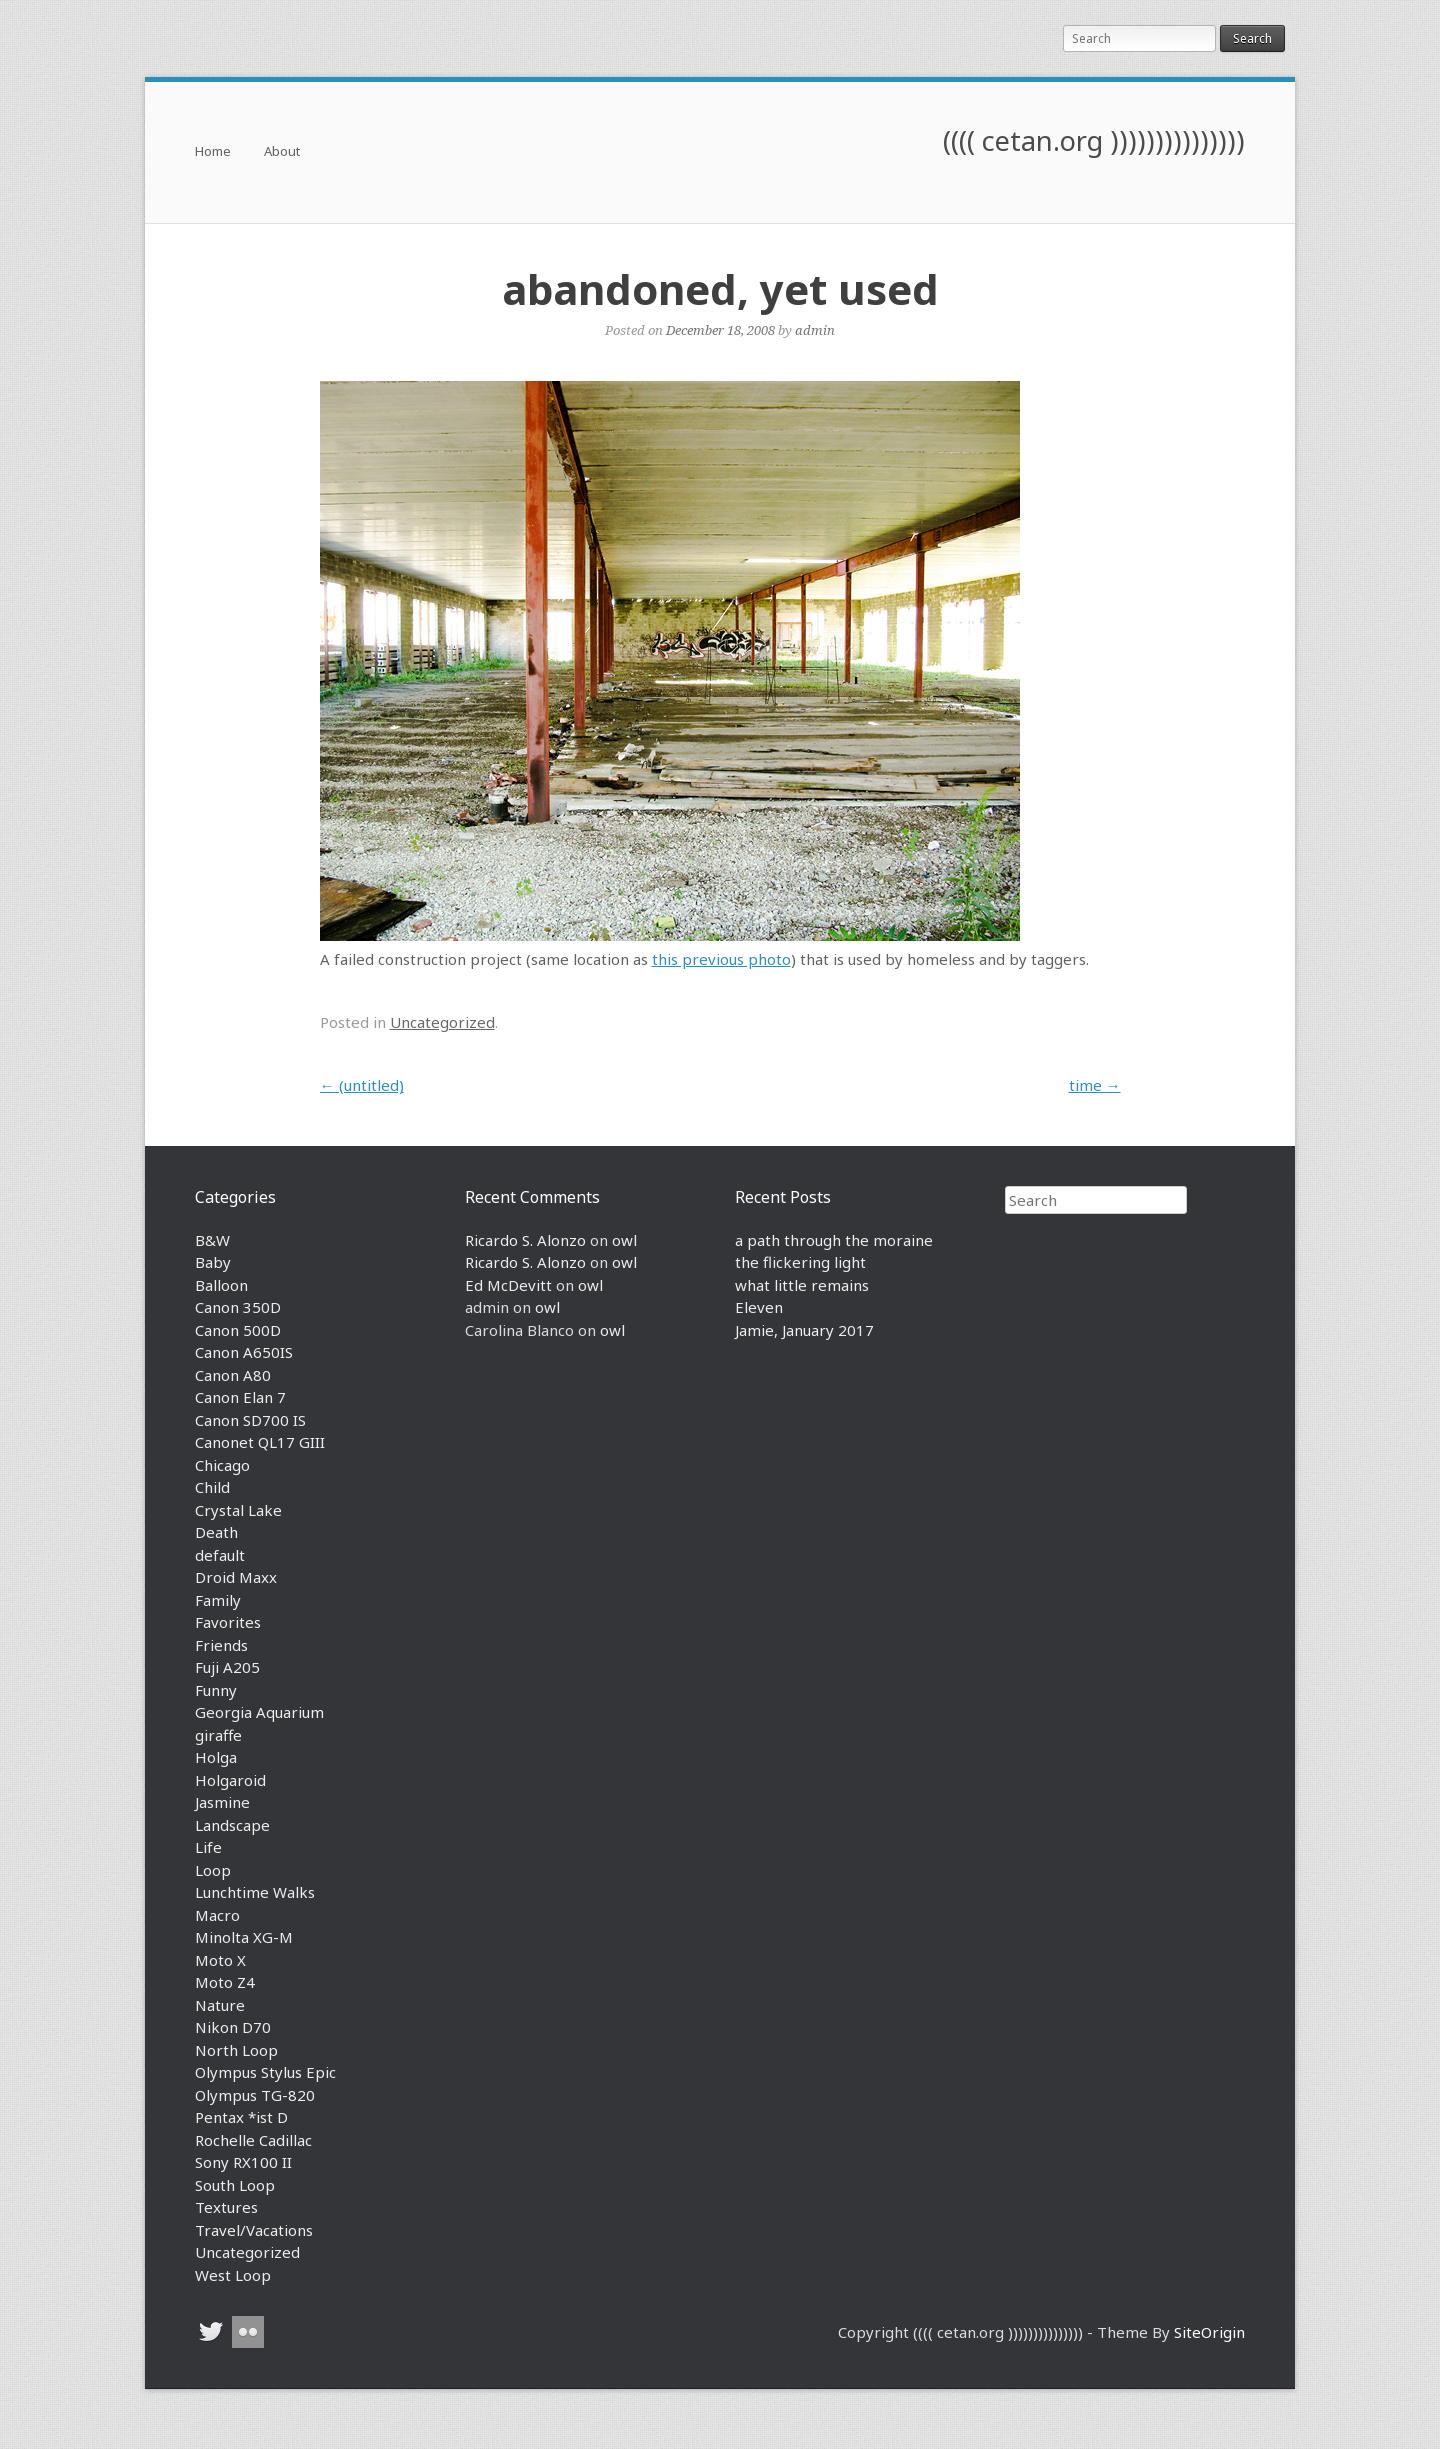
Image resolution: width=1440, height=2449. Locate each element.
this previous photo (721, 959)
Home (213, 152)
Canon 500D (238, 1330)
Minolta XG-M (244, 1937)
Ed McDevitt (508, 1285)
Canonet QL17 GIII (260, 1442)
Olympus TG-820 (255, 2095)
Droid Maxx (236, 1577)
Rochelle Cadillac (253, 2140)
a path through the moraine (834, 1240)
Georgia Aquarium (259, 1712)
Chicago (222, 1465)
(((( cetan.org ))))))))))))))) (1094, 140)
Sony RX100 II (243, 2162)
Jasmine (222, 1802)
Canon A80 (233, 1375)
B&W (212, 1240)
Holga (216, 1757)
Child (212, 1487)
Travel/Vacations (254, 2230)
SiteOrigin (1209, 2332)
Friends (221, 1645)
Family (218, 1600)
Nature (220, 2005)
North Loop (236, 2050)
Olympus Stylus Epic (265, 2072)
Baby (213, 1262)
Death (216, 1532)
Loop (213, 1870)
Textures (226, 2207)
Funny (216, 1690)
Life (208, 1847)
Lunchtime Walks (255, 1892)
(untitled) (362, 1085)
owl (624, 1240)
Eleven (759, 1307)
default (220, 1555)
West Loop (233, 2275)
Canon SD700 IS (250, 1420)
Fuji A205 (227, 1667)
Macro (217, 1915)
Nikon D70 (233, 2027)
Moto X (220, 1960)
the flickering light (800, 1262)
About (282, 152)
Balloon (221, 1285)
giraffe (218, 1735)
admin (815, 330)
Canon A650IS (244, 1352)
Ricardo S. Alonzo (525, 1240)
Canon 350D (238, 1307)
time (1095, 1085)
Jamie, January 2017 (804, 1330)
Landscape (232, 1825)
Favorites (228, 1622)
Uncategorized (442, 1022)
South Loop (235, 2185)
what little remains (802, 1285)
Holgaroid (230, 1780)
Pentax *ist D (241, 2117)
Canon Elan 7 (240, 1397)
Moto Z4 (225, 1982)
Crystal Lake (238, 1510)
